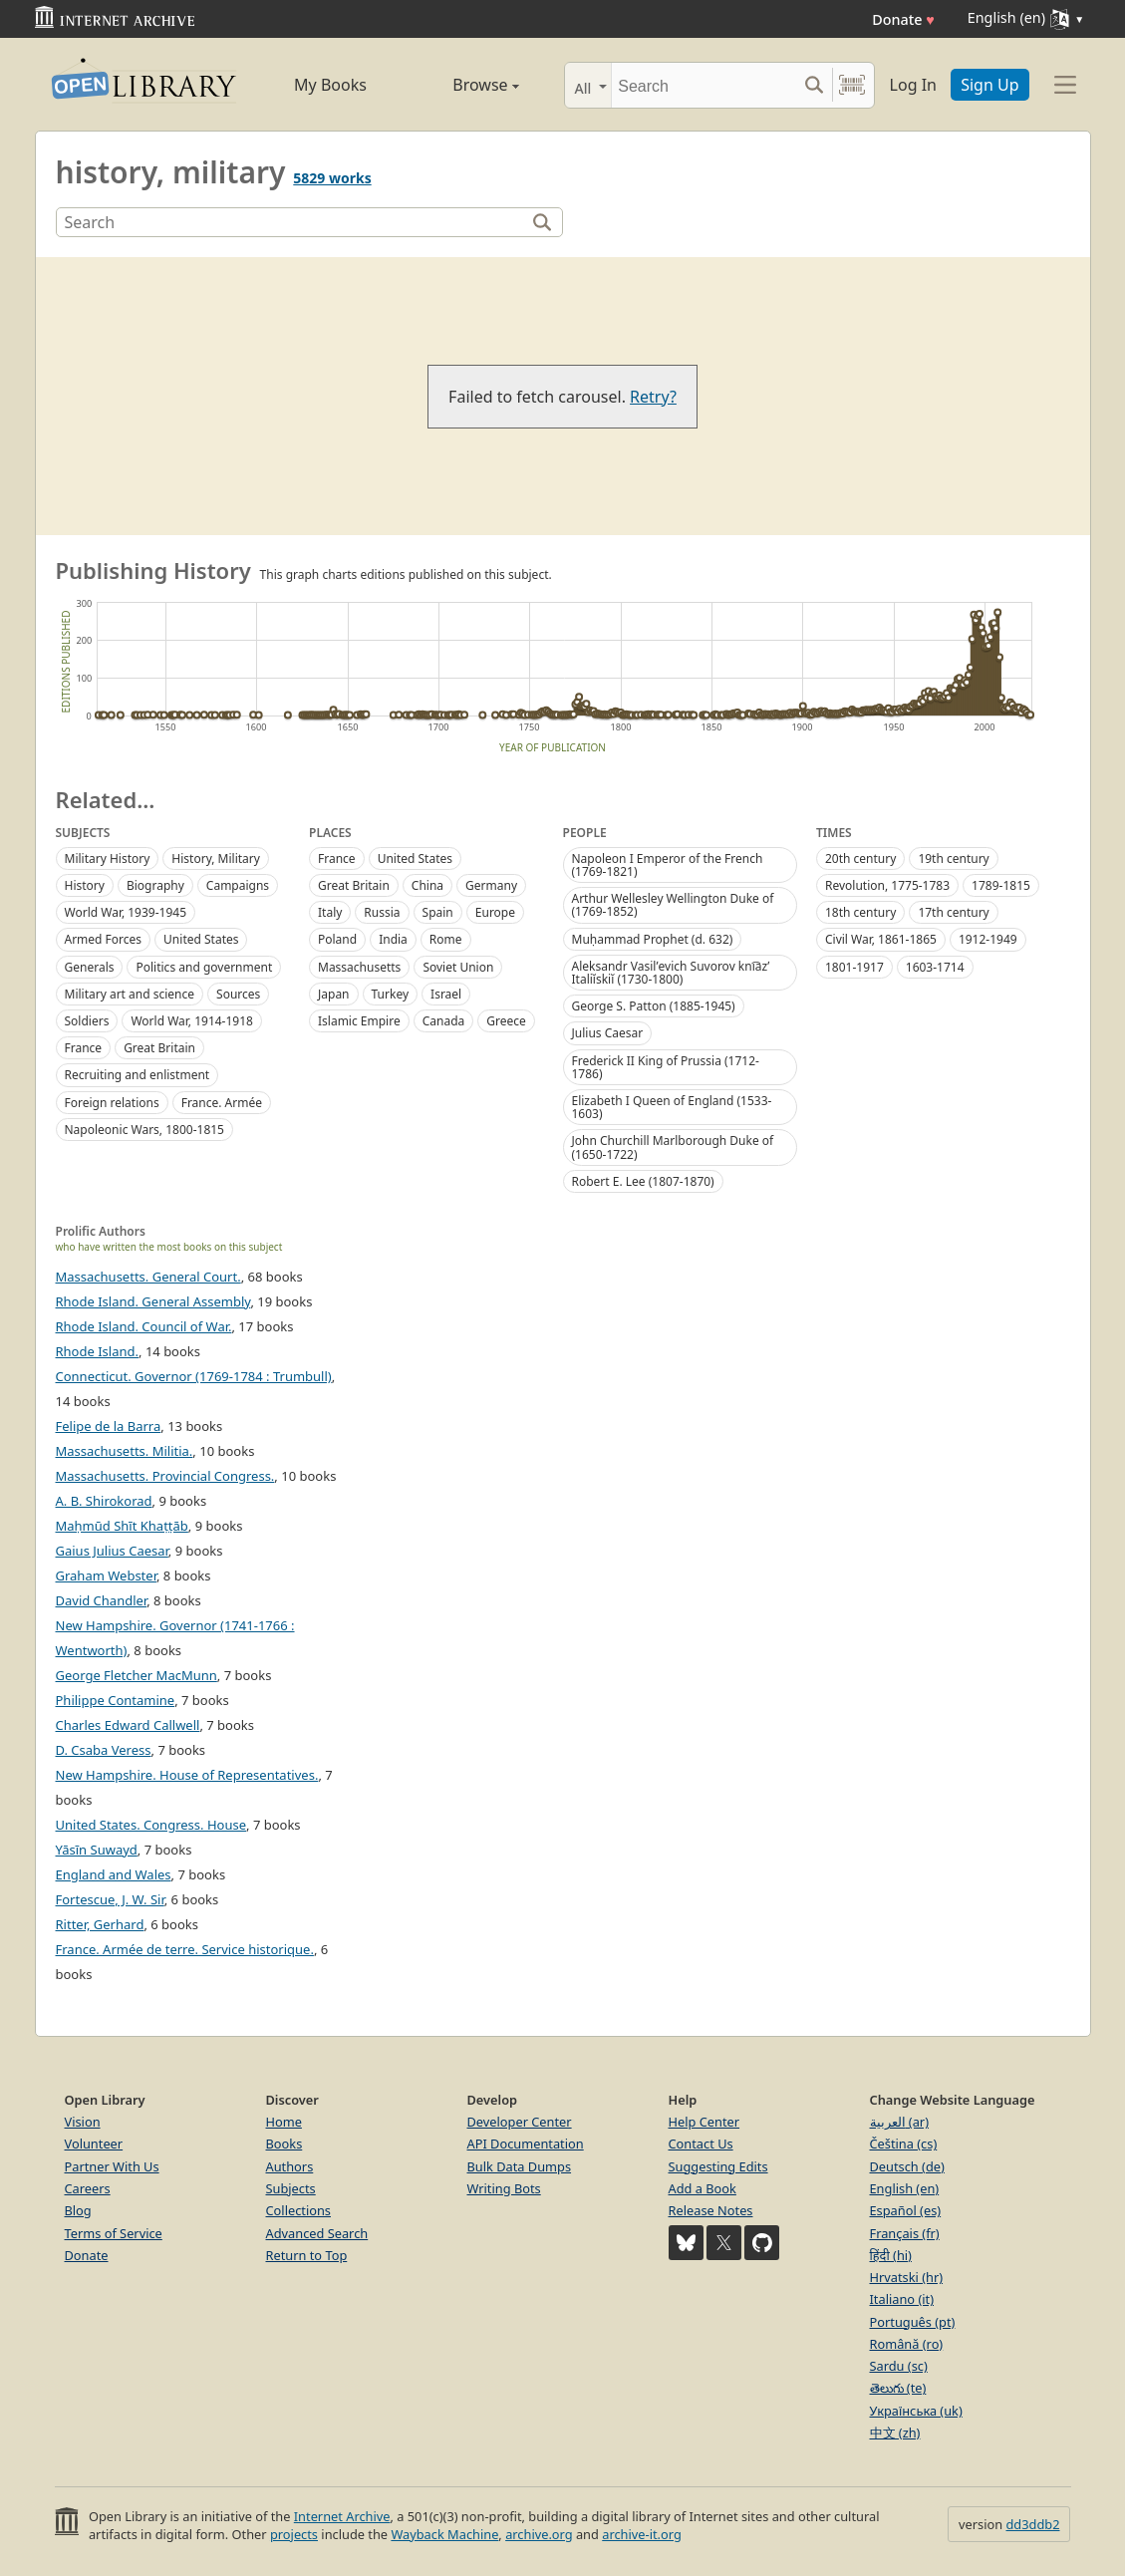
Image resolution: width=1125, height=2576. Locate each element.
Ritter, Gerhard (100, 1924)
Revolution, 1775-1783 (887, 885)
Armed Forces (103, 939)
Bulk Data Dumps (519, 2166)
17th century (953, 912)
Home (284, 2122)
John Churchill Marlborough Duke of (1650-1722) (673, 1147)
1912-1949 (988, 939)
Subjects (291, 2188)
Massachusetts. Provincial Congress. (165, 1476)
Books (284, 2143)
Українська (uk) (916, 2411)
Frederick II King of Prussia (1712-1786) (665, 1067)
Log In (913, 85)
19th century (953, 858)
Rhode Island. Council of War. (144, 1326)
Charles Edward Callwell (128, 1725)
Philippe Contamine (115, 1700)
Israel (445, 994)
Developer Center (519, 2122)
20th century (860, 858)
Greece (506, 1020)
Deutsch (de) (907, 2166)
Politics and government (204, 967)
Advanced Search (317, 2233)
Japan (334, 994)
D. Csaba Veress (103, 1750)
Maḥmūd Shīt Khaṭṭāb (122, 1526)
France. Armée (221, 1102)
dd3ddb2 (1032, 2524)
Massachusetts (359, 967)
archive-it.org (642, 2534)
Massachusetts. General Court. (148, 1277)
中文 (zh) (895, 2432)
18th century (860, 912)
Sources (238, 994)
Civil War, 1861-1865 (881, 939)
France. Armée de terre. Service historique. (185, 1949)
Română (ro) (907, 2344)
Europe (495, 912)
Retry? (653, 397)
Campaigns (237, 885)
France (84, 1047)
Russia (382, 912)
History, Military (215, 858)
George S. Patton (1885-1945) (653, 1006)
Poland (337, 939)
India (393, 939)
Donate (903, 19)
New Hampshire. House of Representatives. (187, 1775)
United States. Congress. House (151, 1825)
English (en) (905, 2188)
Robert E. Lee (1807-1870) (643, 1181)
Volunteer (94, 2143)
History (85, 885)
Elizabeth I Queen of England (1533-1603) (672, 1107)
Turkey (391, 994)
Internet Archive (342, 2516)
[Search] (704, 85)
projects (294, 2534)
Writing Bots (504, 2188)
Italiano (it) (902, 2299)
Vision (83, 2122)
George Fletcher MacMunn (136, 1675)
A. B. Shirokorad (104, 1501)
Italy (330, 912)
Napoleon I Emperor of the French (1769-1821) (667, 865)
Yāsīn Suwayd (97, 1850)
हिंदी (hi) (891, 2255)
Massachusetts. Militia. (124, 1451)
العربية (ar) (899, 2122)
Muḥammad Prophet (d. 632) (652, 939)
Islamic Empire (359, 1020)
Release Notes (711, 2210)
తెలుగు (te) (898, 2388)
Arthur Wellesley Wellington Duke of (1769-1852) (673, 905)
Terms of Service (113, 2233)
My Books (330, 85)
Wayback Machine (444, 2534)
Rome (445, 939)
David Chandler (101, 1600)
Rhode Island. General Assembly (153, 1301)
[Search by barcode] (852, 85)
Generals (90, 967)
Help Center (704, 2122)
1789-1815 (1001, 885)
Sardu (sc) (899, 2366)
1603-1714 (935, 967)
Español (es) (906, 2210)
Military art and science (130, 994)
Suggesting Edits (718, 2166)
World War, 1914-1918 (192, 1020)
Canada (443, 1020)
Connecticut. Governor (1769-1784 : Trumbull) (194, 1376)
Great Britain (159, 1047)
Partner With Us (112, 2166)
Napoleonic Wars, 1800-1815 (144, 1129)
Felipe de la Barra (108, 1426)
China (427, 885)
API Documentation (525, 2143)
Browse (464, 85)
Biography (155, 885)
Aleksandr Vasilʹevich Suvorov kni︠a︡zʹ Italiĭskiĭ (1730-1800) (671, 973)
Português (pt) (913, 2322)
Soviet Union (457, 967)
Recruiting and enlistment (137, 1074)
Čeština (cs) (904, 2143)
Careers (88, 2188)
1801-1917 (854, 967)
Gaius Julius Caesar (112, 1551)
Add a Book (702, 2188)
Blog (78, 2210)
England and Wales (113, 1874)
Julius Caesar (608, 1032)
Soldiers (87, 1020)
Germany (491, 885)
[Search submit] (814, 85)
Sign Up (989, 85)
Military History (107, 858)
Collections (299, 2210)
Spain (437, 912)
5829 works (332, 177)
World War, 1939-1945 (126, 912)
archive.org (538, 2534)
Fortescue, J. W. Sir (110, 1899)
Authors (290, 2166)
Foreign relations (112, 1102)
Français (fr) (905, 2233)
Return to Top (307, 2255)
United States (200, 939)
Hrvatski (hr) (907, 2277)
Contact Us (701, 2143)
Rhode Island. (98, 1351)
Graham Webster (106, 1575)
